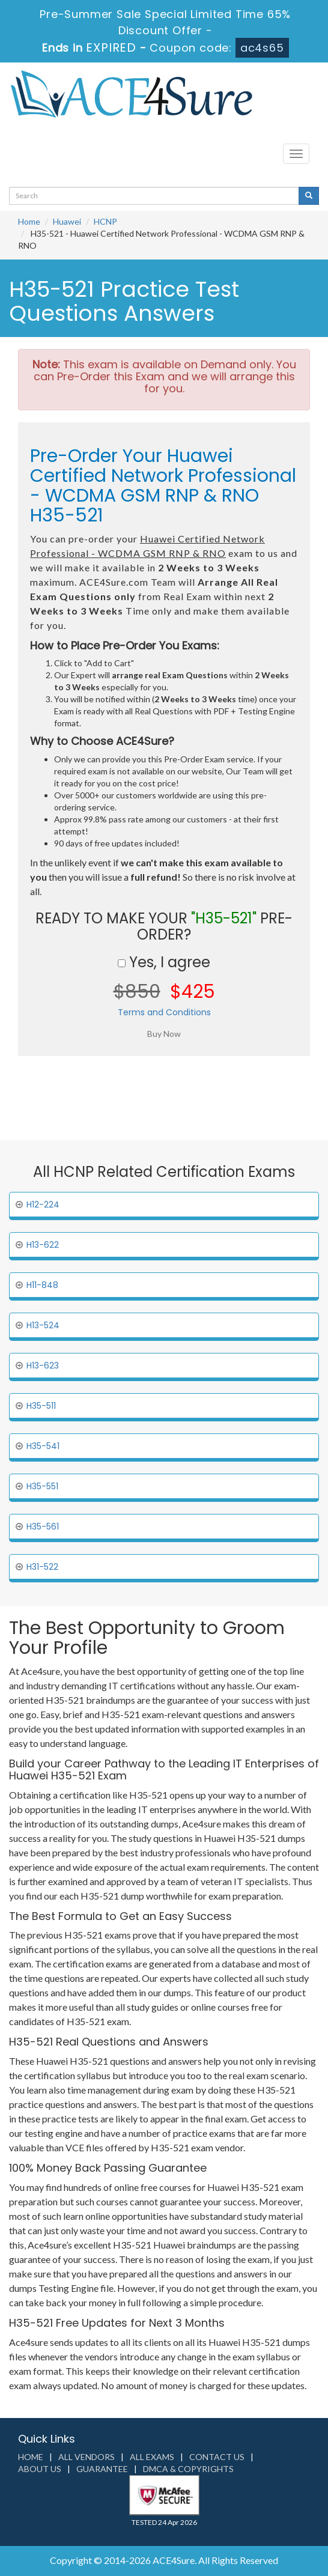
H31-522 (42, 1567)
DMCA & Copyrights (188, 2469)
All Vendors (86, 2457)
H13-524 (42, 1325)
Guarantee (102, 2469)
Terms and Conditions (164, 1012)
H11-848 (42, 1285)
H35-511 (41, 1406)
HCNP (105, 221)
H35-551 (42, 1486)
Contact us (216, 2457)
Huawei (67, 221)
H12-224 (42, 1204)
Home (29, 221)
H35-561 (42, 1526)
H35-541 (42, 1446)
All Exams (152, 2457)
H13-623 (42, 1365)
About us (39, 2469)
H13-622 (42, 1245)
